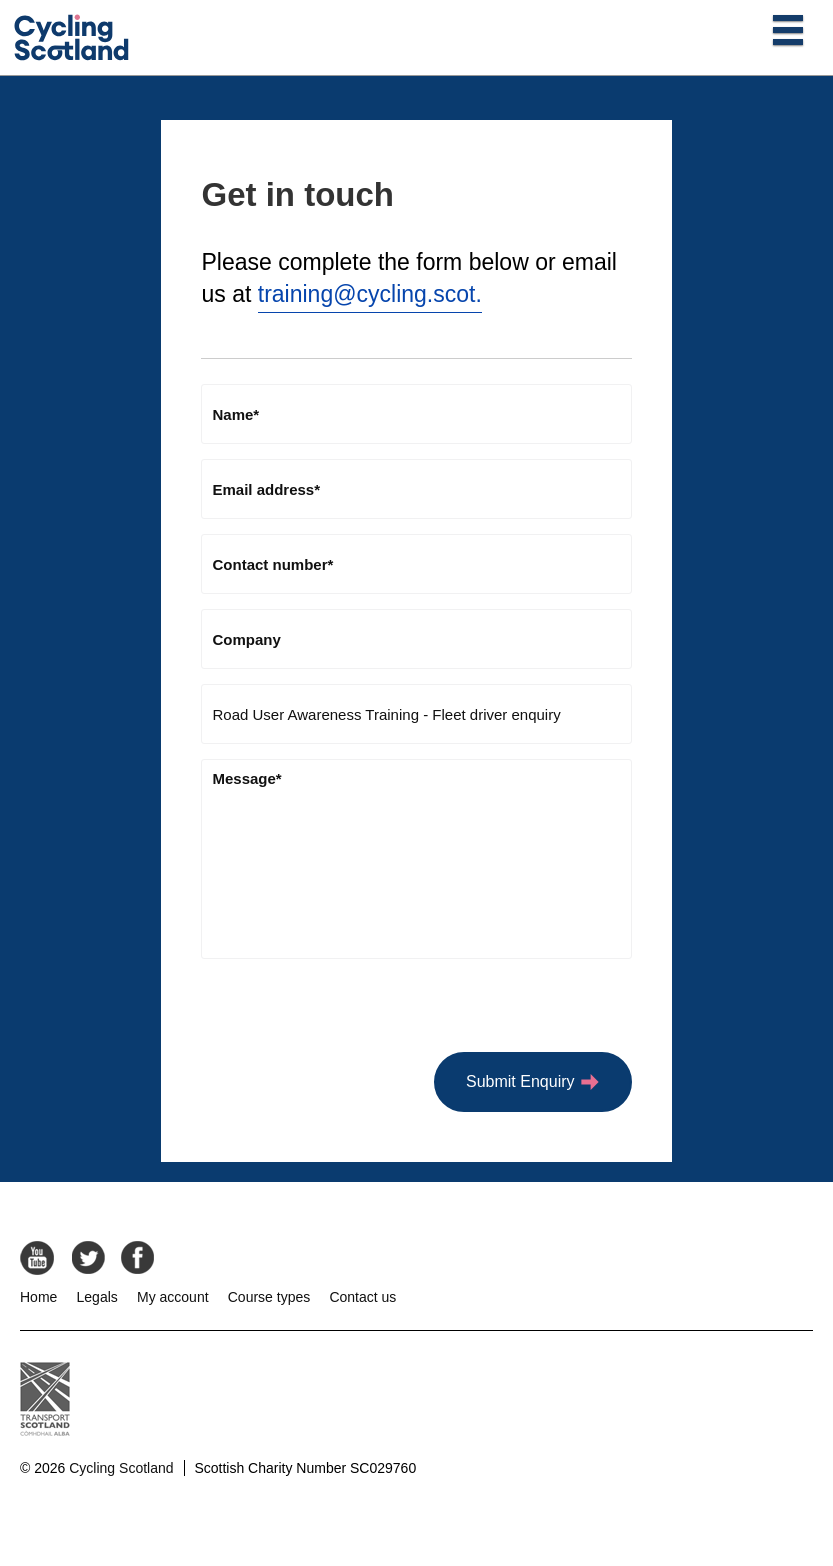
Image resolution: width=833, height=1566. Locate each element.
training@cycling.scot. (370, 294)
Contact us (362, 1297)
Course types (269, 1297)
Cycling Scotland (121, 1468)
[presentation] (353, 1013)
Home (38, 1297)
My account (173, 1297)
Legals (97, 1297)
